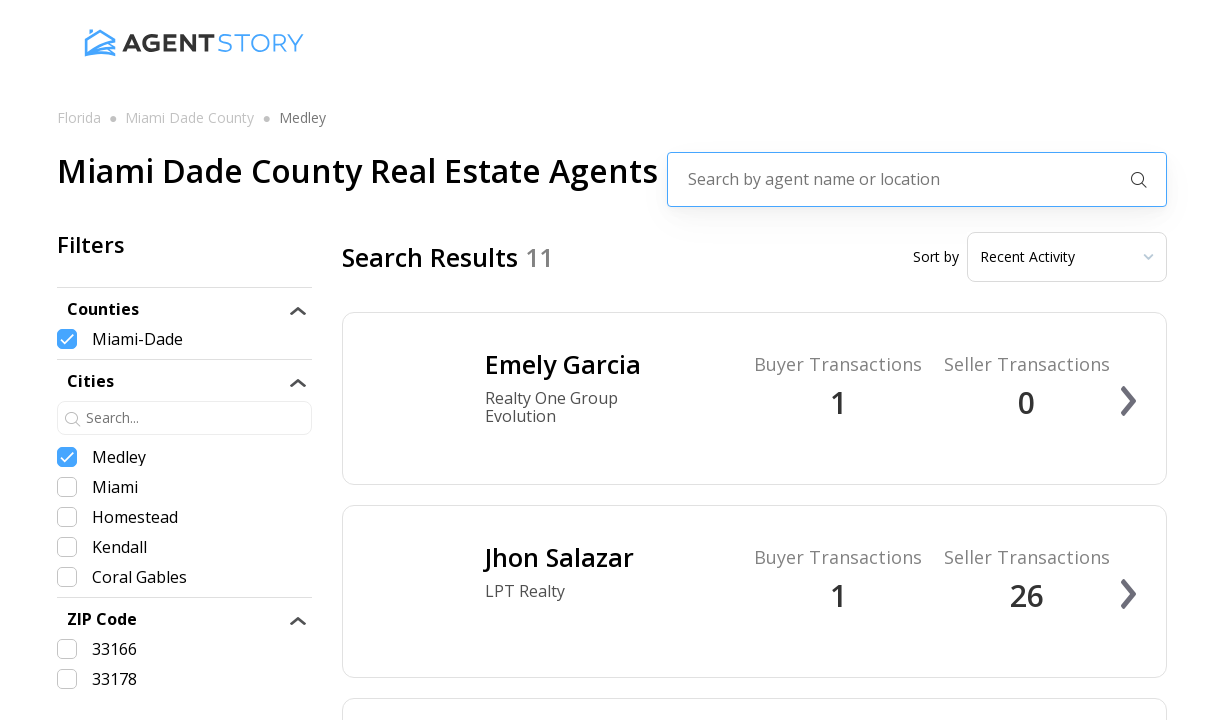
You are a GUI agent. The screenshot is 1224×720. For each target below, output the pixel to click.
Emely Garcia (563, 364)
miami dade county (189, 118)
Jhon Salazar (559, 557)
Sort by (936, 257)
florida (79, 118)
